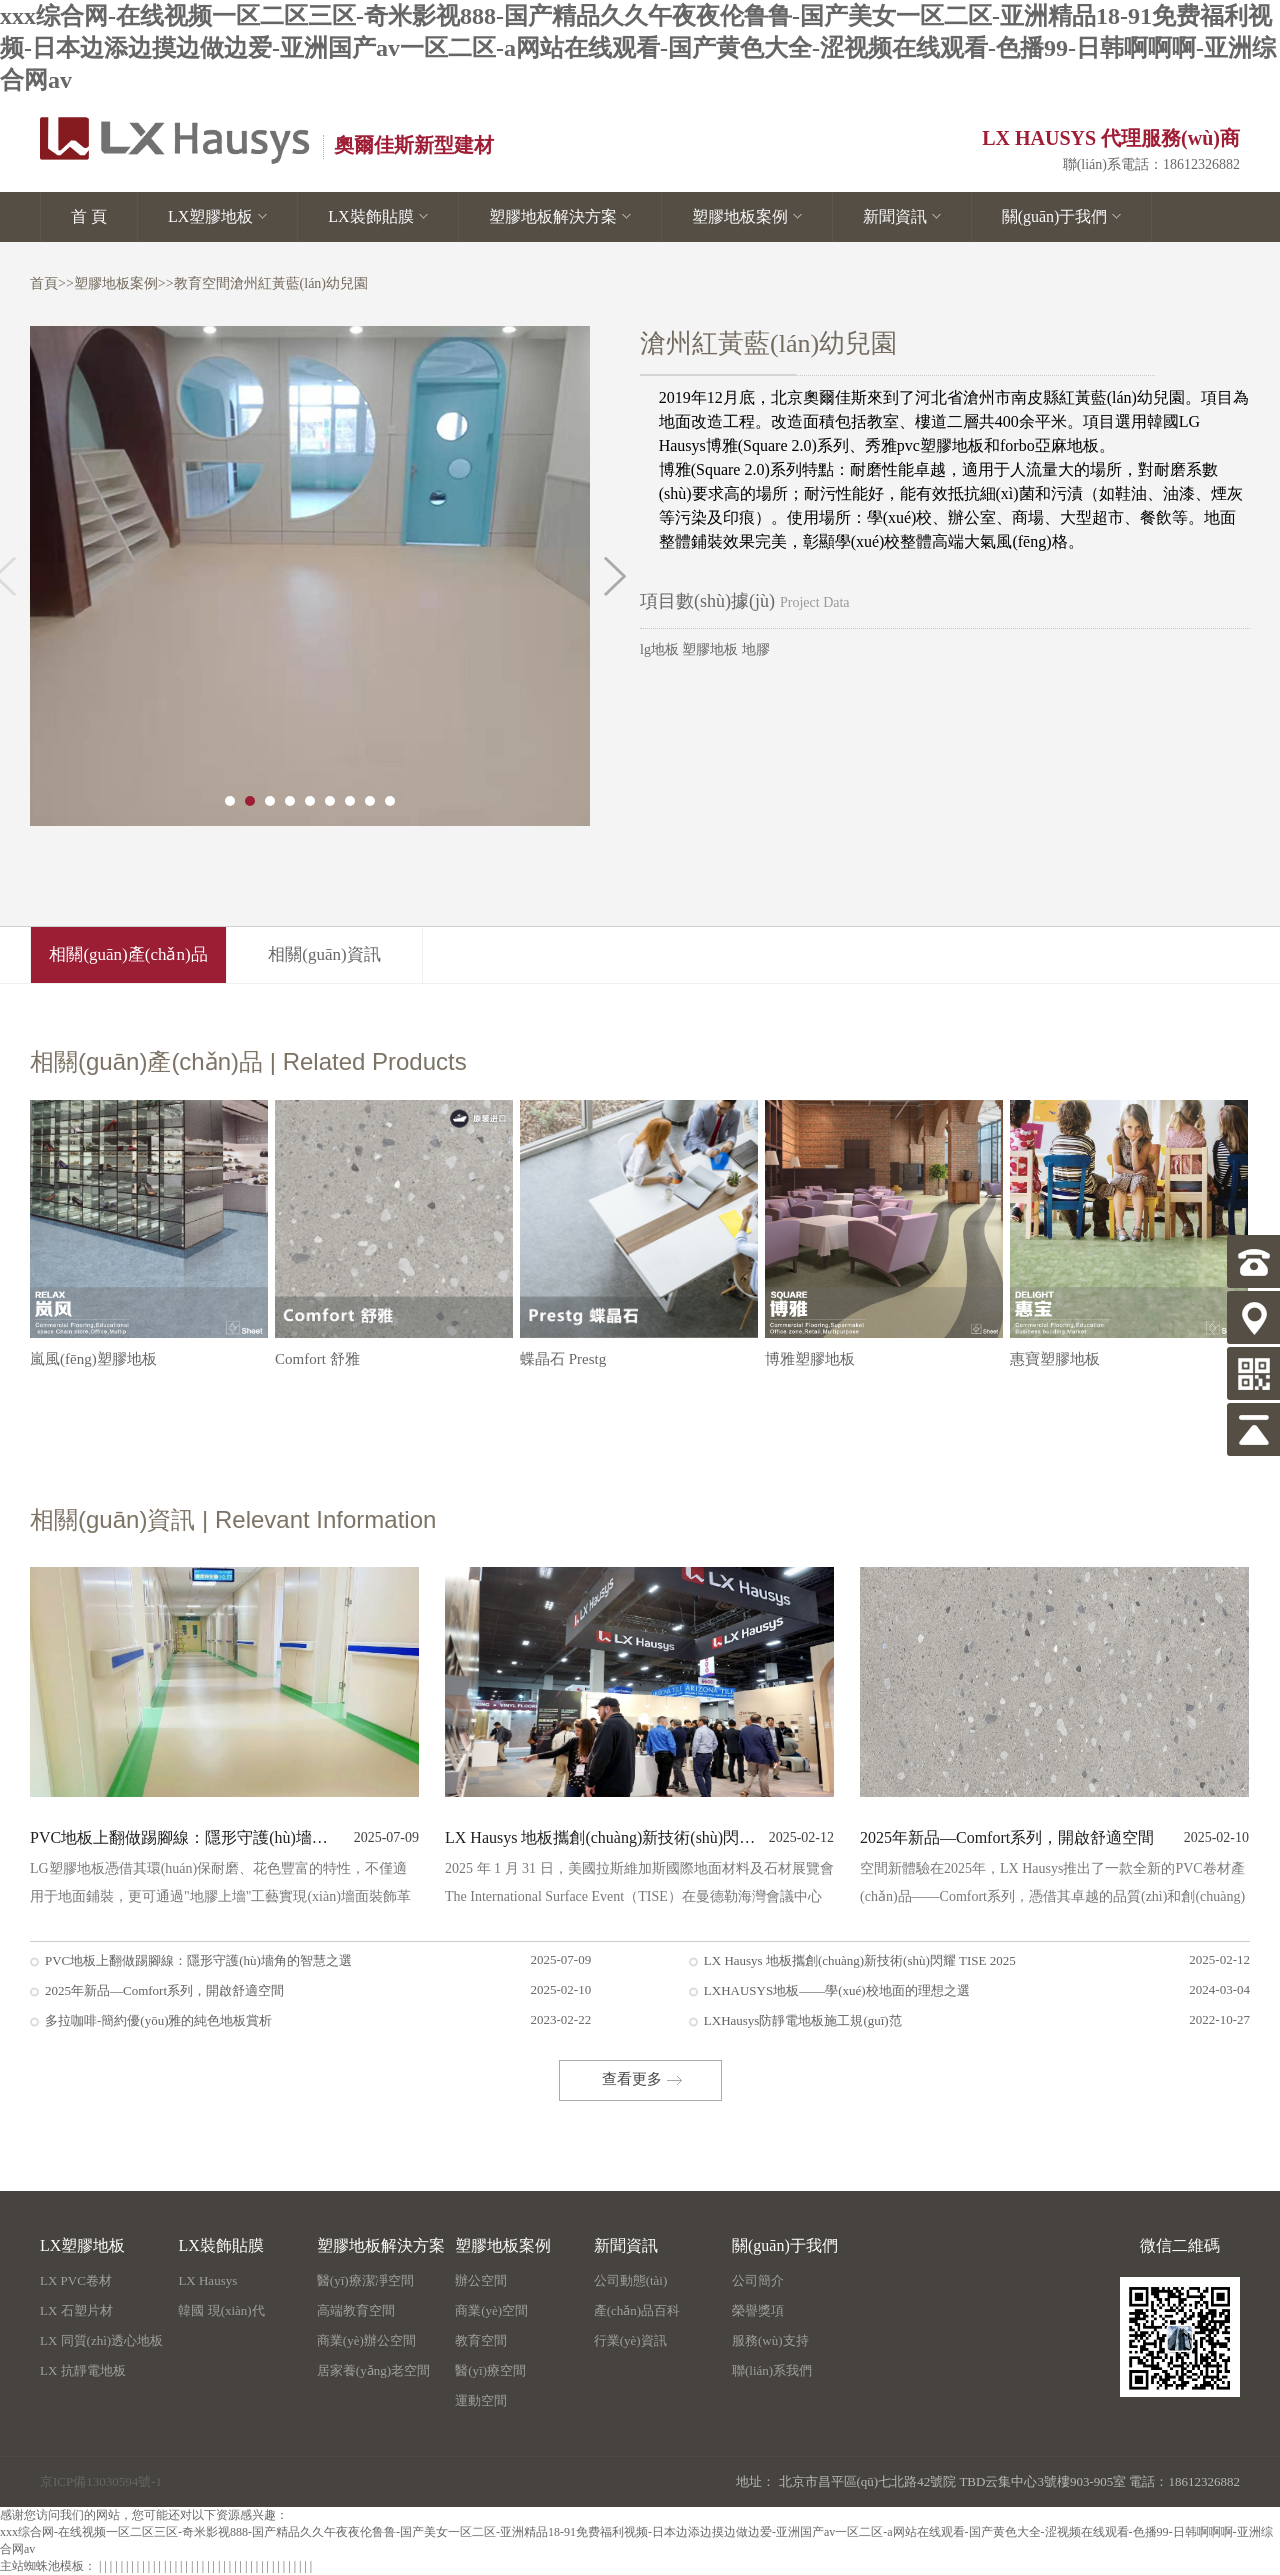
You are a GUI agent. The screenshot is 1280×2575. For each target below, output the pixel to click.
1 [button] (230, 801)
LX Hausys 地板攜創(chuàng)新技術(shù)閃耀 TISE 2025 (600, 1837)
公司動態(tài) (631, 2280)
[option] (310, 576)
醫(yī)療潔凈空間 (365, 2280)
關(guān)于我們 (1062, 216)
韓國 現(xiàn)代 (221, 2310)
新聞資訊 (902, 216)
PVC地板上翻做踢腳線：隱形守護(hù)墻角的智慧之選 (185, 1837)
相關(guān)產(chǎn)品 (128, 954)
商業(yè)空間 (491, 2310)
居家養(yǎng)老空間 (373, 2370)
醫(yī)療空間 (490, 2370)
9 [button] (390, 801)
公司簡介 (758, 2280)
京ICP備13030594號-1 (101, 2481)
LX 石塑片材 (76, 2310)
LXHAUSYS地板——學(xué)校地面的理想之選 (837, 1990)
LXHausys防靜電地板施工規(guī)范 (803, 2020)
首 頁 (89, 216)
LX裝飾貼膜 (377, 216)
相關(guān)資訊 (324, 954)
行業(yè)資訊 (630, 2340)
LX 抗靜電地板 (83, 2370)
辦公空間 (481, 2280)
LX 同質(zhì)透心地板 (101, 2340)
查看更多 (632, 2079)
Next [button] (615, 576)
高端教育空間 (356, 2310)
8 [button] (370, 801)
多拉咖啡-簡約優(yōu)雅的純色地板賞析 (159, 2020)
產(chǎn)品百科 (637, 2310)
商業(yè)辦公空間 (366, 2340)
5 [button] (310, 801)
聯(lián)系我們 (772, 2370)
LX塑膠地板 (217, 216)
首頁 (44, 283)
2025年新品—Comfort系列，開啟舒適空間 (1007, 1837)
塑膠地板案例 (747, 216)
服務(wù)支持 (770, 2340)
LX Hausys (207, 2280)
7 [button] (350, 801)
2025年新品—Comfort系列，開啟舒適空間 (164, 1990)
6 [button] (330, 801)
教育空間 (202, 283)
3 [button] (270, 801)
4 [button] (290, 801)
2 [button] (250, 801)
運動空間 (481, 2400)
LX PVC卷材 (76, 2280)
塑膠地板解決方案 (560, 216)
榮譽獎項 (758, 2310)
